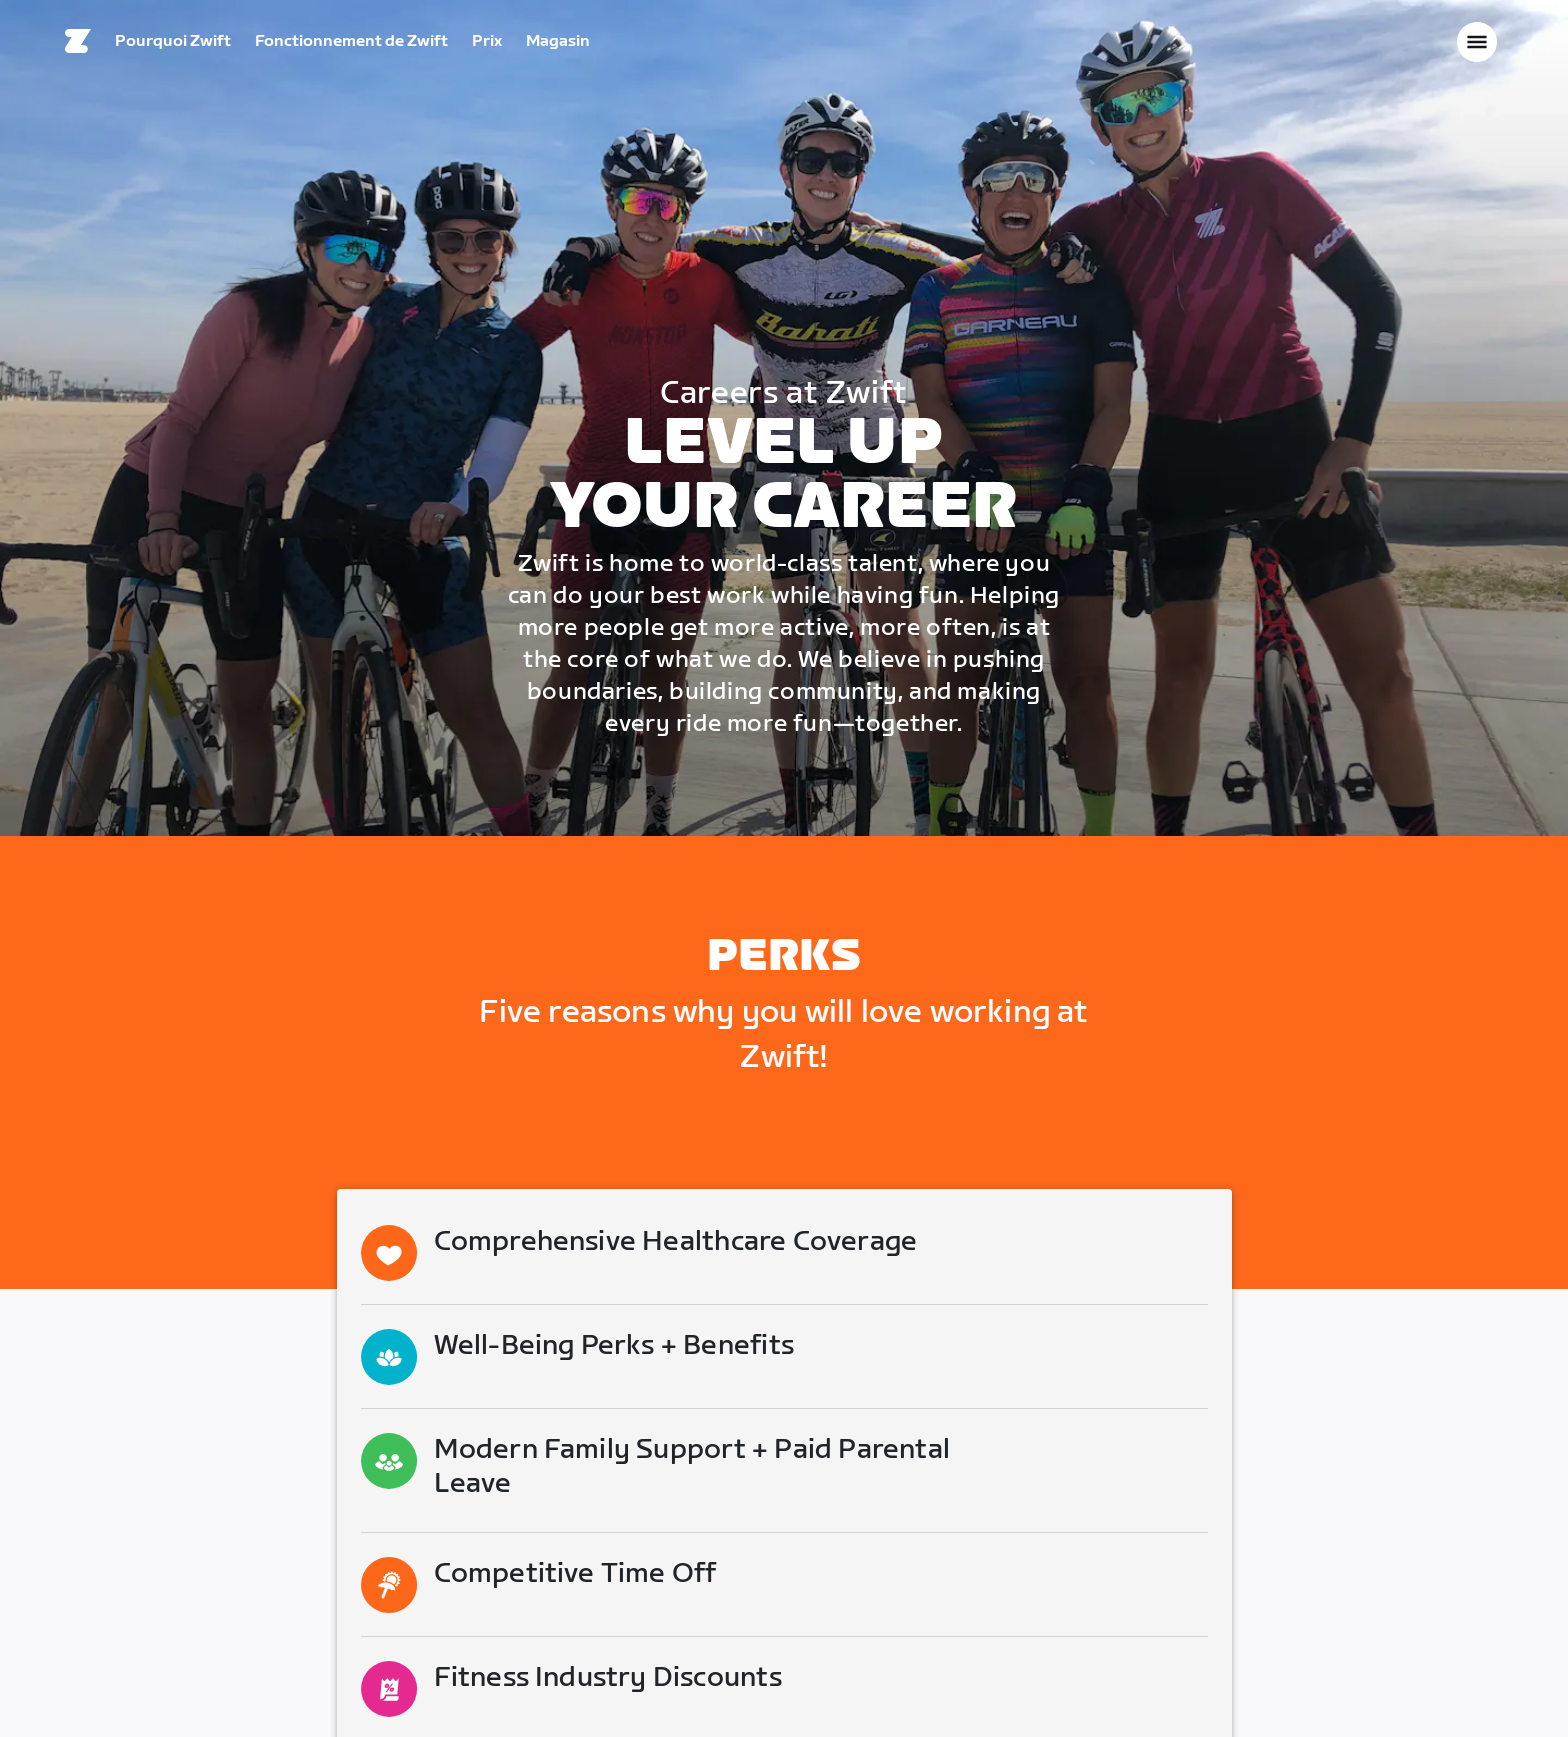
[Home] (78, 45)
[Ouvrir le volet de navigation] (1477, 45)
